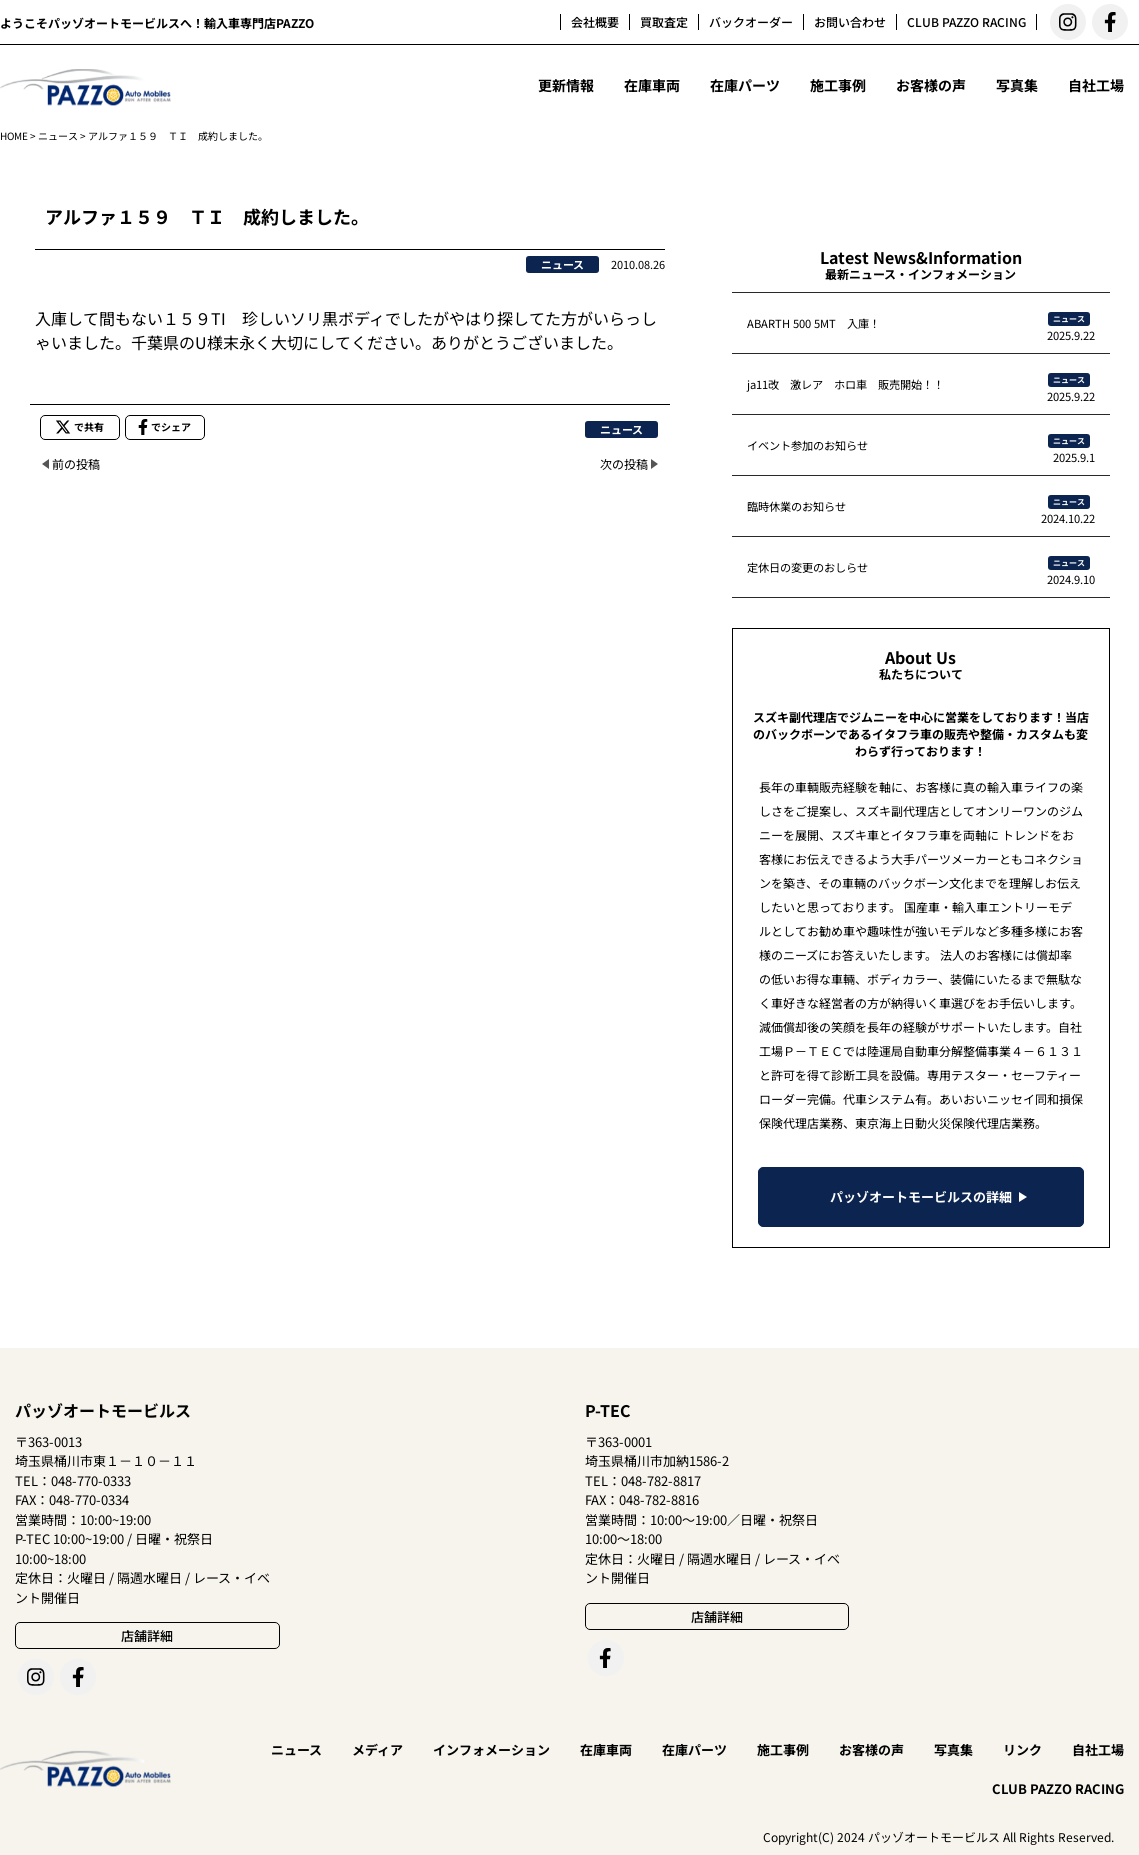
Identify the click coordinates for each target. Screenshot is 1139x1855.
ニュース (58, 135)
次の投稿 (624, 463)
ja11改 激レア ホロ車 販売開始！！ (845, 384)
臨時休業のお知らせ (796, 506)
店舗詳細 (147, 1635)
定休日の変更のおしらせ (807, 567)
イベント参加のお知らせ (807, 445)
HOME (14, 135)
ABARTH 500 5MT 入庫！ (813, 323)
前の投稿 (76, 463)
